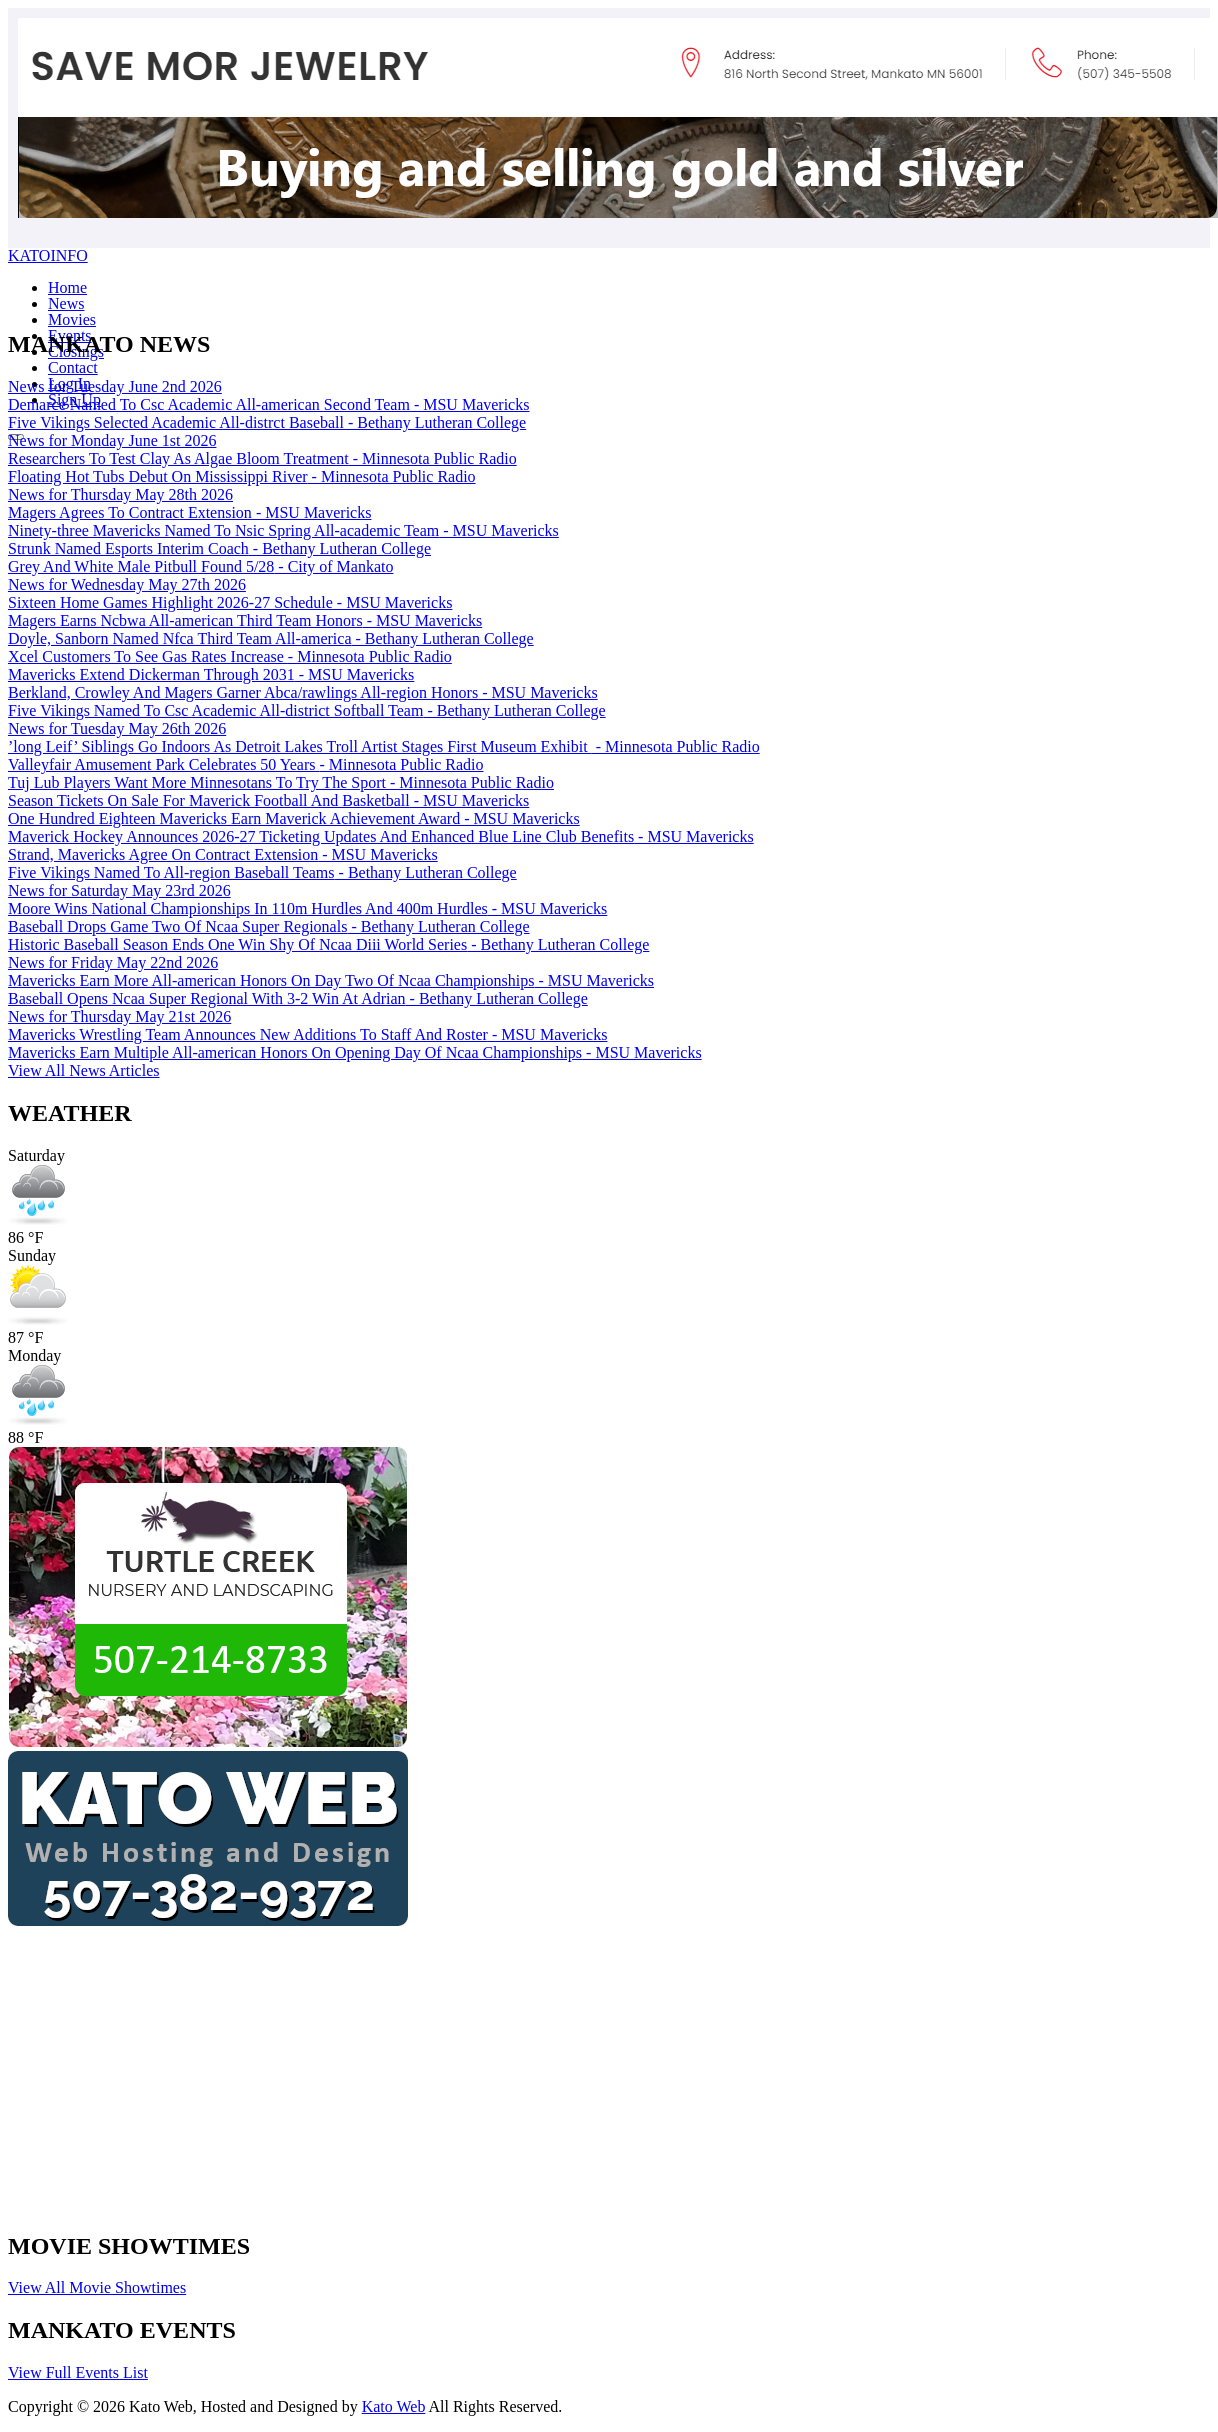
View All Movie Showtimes (97, 2287)
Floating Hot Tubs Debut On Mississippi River (242, 476)
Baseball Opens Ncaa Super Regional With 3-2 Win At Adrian (298, 998)
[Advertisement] (512, 2073)
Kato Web (394, 2406)
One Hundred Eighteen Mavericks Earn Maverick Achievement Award (294, 818)
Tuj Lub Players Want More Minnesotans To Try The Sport (281, 782)
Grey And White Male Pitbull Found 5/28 (200, 566)
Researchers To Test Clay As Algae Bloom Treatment (262, 458)
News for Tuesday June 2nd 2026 (115, 386)
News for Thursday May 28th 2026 (120, 494)
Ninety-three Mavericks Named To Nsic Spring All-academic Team (283, 530)
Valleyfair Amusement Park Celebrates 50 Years (245, 764)
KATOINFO (48, 255)
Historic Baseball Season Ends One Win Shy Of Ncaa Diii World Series (328, 944)
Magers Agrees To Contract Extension (189, 512)
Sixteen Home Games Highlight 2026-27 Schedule (230, 602)
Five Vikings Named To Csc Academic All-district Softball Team (307, 710)
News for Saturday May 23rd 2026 (119, 890)
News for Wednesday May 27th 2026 (127, 584)
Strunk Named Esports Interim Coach (219, 548)
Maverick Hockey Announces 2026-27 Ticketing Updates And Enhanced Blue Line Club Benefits (381, 836)
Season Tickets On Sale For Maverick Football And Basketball (268, 800)
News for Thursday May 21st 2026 (119, 1016)
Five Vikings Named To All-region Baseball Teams (262, 872)
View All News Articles (83, 1070)
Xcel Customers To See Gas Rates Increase (230, 656)
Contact (73, 367)
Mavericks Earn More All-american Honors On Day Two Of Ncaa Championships (331, 980)
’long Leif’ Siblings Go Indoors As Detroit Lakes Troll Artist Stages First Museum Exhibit (384, 746)
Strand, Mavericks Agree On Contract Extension (223, 854)
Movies (72, 319)
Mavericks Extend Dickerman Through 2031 (211, 674)
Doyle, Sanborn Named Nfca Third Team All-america (271, 638)
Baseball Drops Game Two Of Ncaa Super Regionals (269, 926)
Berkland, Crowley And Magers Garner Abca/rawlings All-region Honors (303, 692)
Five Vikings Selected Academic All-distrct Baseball (267, 422)
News (66, 303)
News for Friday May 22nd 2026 (113, 962)
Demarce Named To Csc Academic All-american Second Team (268, 404)
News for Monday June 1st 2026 (112, 440)
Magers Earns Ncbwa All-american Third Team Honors (245, 620)
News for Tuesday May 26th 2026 (117, 728)
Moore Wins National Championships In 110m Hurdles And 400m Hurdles (307, 908)
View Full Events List (78, 2372)
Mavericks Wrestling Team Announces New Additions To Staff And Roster (307, 1034)
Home (67, 287)
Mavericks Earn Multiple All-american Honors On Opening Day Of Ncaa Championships (355, 1052)
